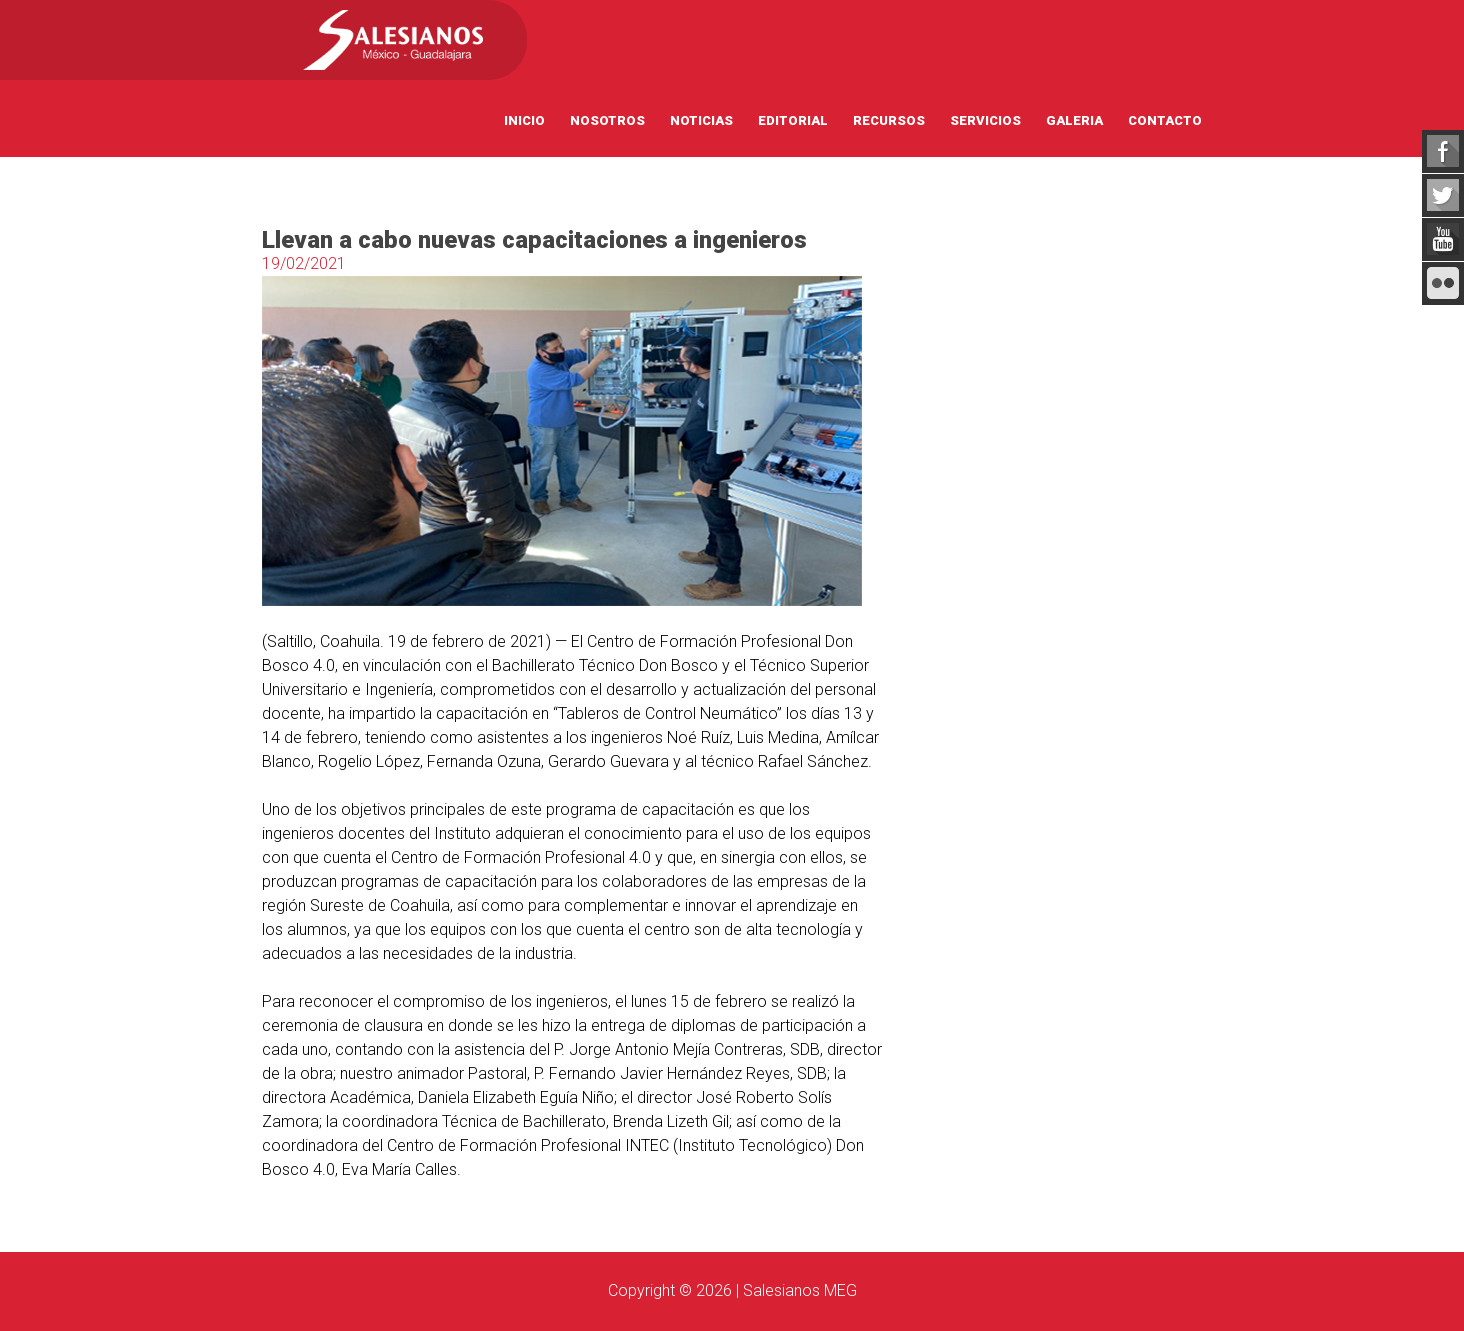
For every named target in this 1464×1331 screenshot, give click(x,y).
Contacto (1165, 120)
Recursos (889, 120)
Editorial (793, 120)
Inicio (524, 120)
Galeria (1074, 120)
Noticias (701, 120)
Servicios (985, 120)
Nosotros (607, 120)
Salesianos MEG (800, 1290)
